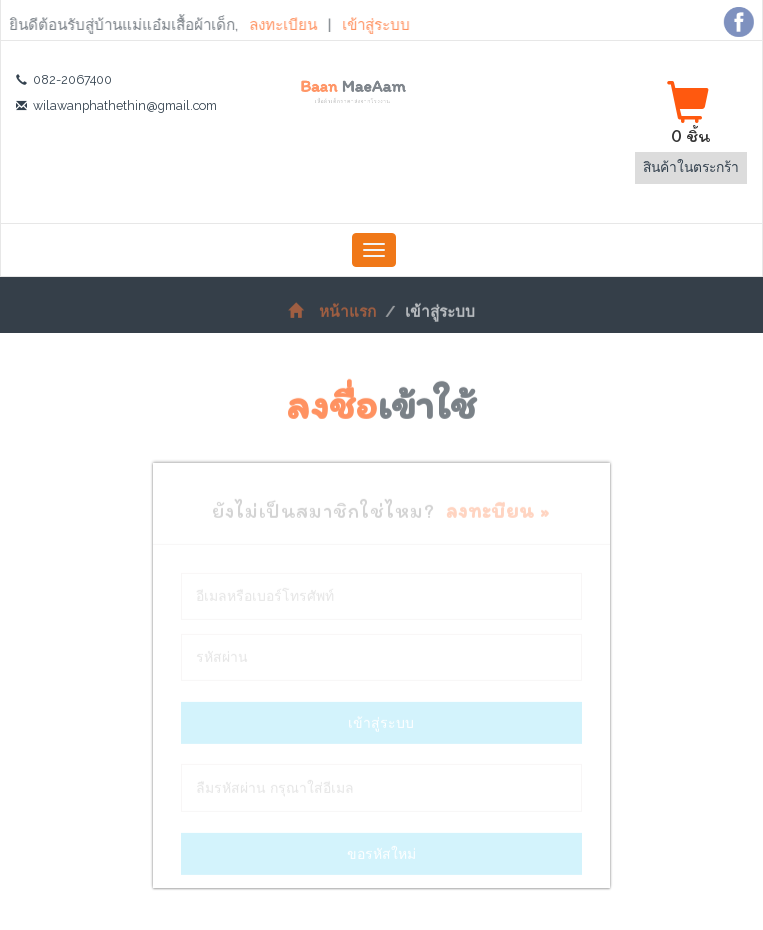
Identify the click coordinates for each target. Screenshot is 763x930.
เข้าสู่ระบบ (371, 25)
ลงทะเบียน (280, 25)
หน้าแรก (331, 317)
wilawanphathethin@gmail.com (125, 105)
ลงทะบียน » (498, 514)
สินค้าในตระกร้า (691, 167)
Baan (352, 91)
